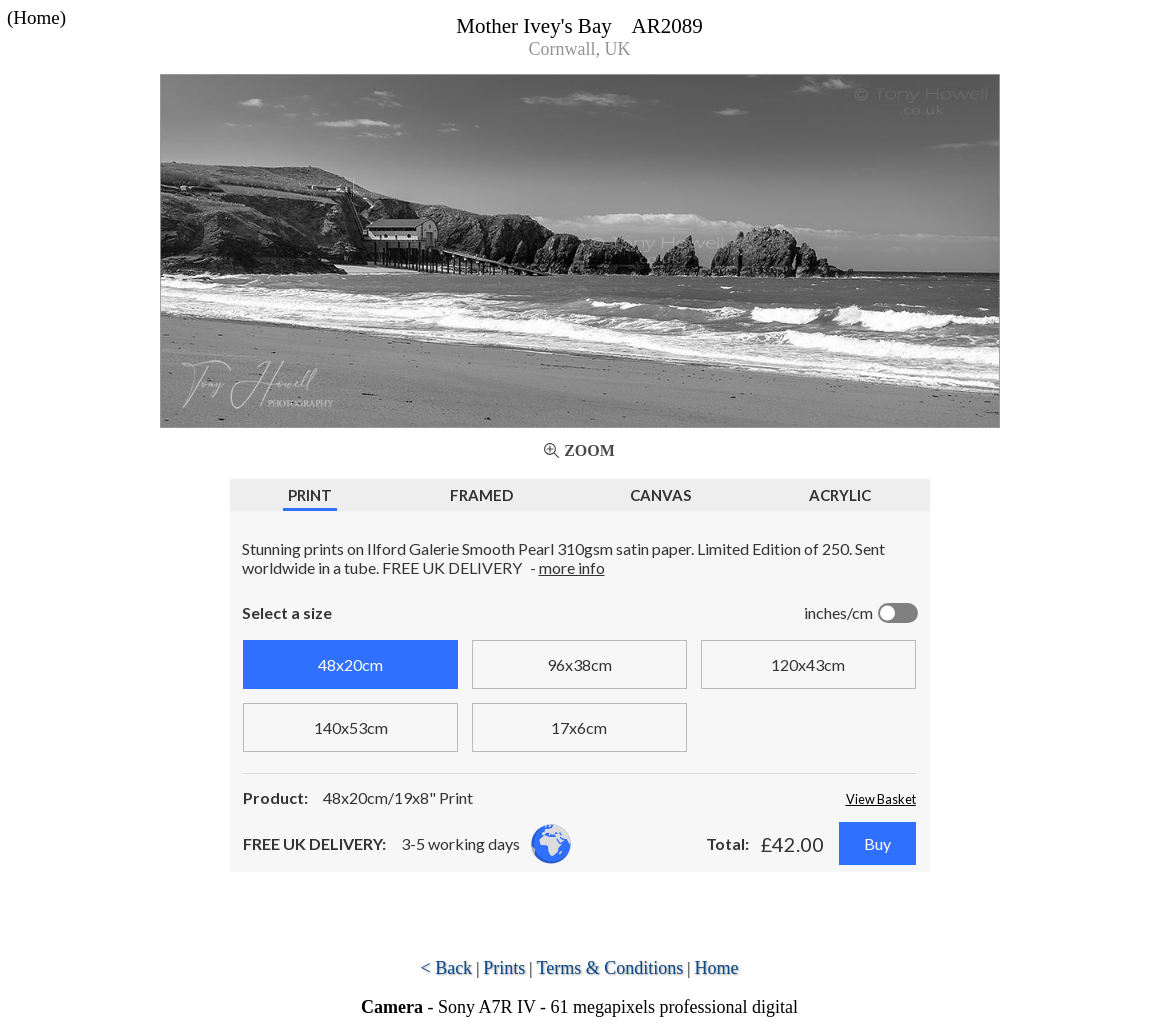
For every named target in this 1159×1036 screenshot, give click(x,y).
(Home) (36, 17)
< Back (446, 968)
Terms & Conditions (610, 968)
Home (717, 968)
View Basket (881, 799)
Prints (504, 968)
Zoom (589, 450)
